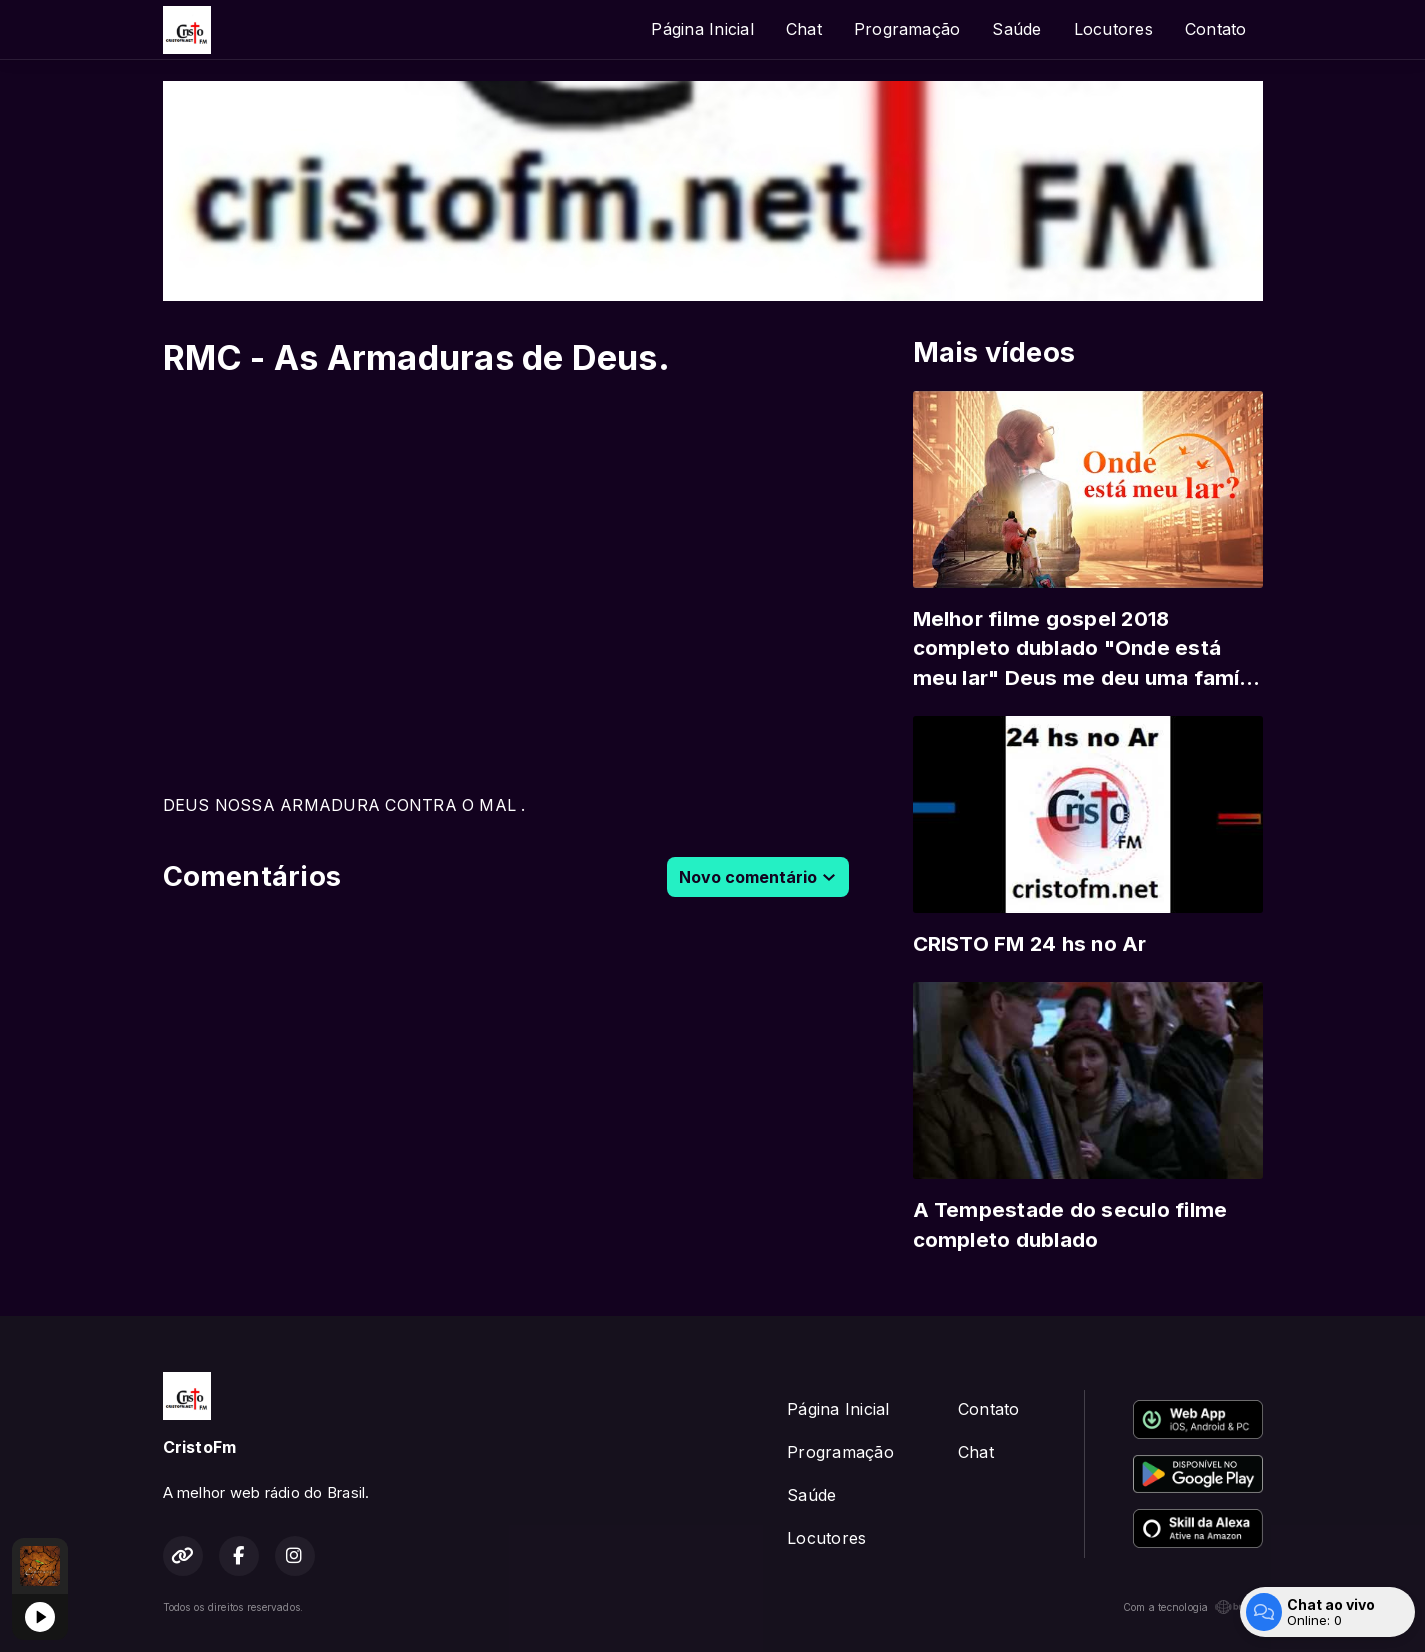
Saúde (1016, 29)
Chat (804, 29)
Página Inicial (702, 29)
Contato (1216, 29)
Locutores (1113, 29)
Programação (907, 29)
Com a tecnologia (1193, 1607)
